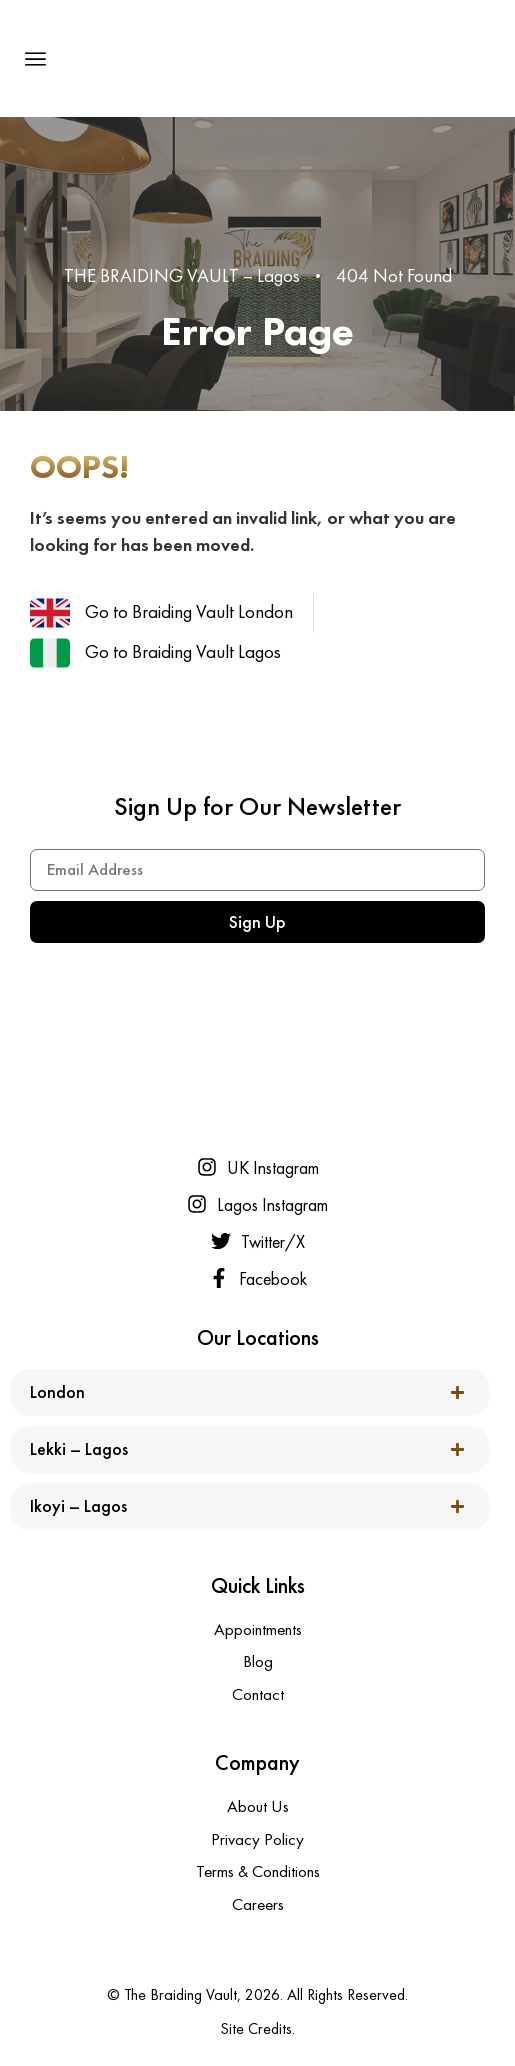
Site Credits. (257, 2028)
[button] (36, 59)
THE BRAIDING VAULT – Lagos (182, 275)
